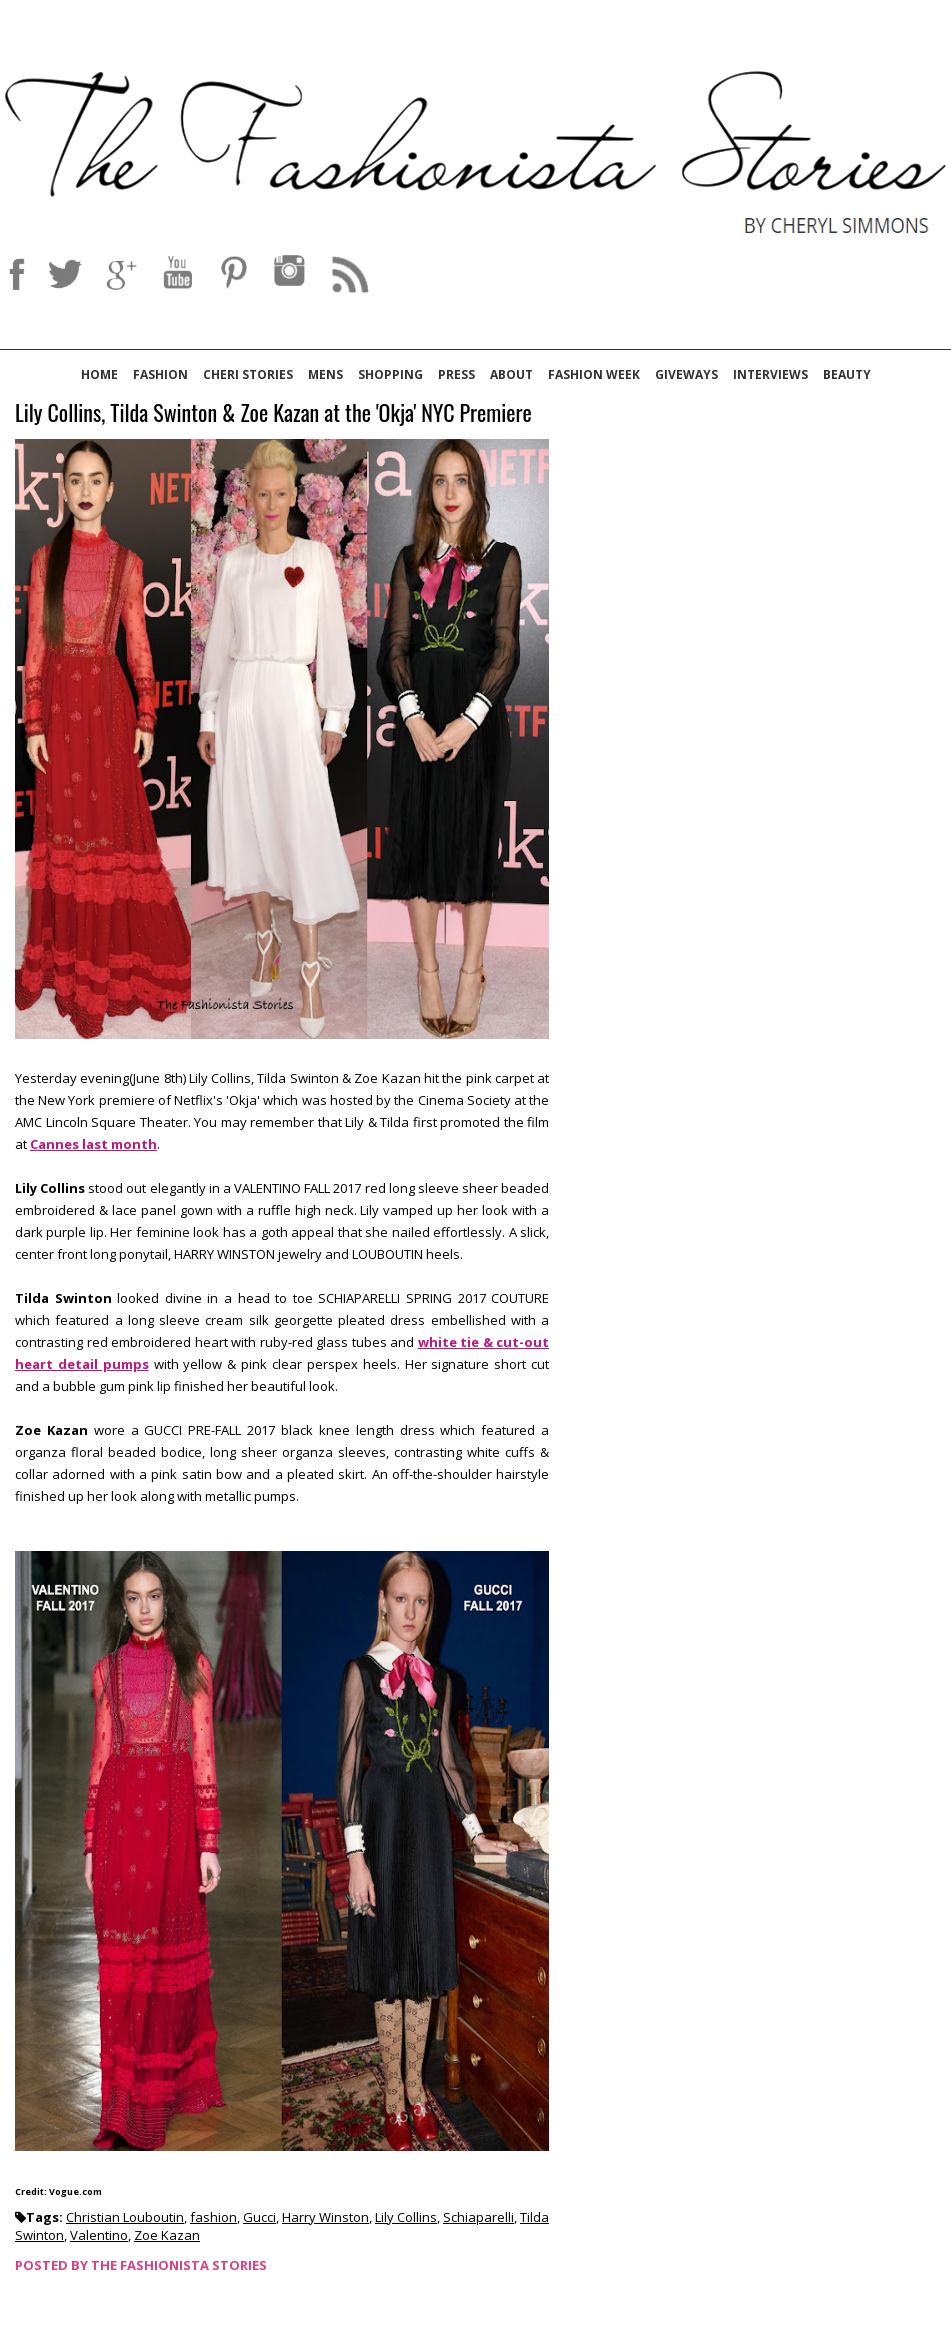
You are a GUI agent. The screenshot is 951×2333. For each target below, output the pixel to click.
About (511, 374)
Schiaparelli (478, 2217)
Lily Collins (406, 2217)
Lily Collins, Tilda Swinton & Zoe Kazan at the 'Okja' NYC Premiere (273, 413)
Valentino (99, 2235)
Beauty (847, 374)
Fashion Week (594, 374)
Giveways (686, 374)
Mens (325, 374)
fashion (213, 2217)
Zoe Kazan (167, 2235)
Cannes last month (93, 1144)
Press (456, 374)
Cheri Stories (248, 374)
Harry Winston (325, 2217)
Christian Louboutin (125, 2217)
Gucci (259, 2217)
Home (99, 374)
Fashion (160, 374)
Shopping (390, 374)
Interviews (770, 374)
